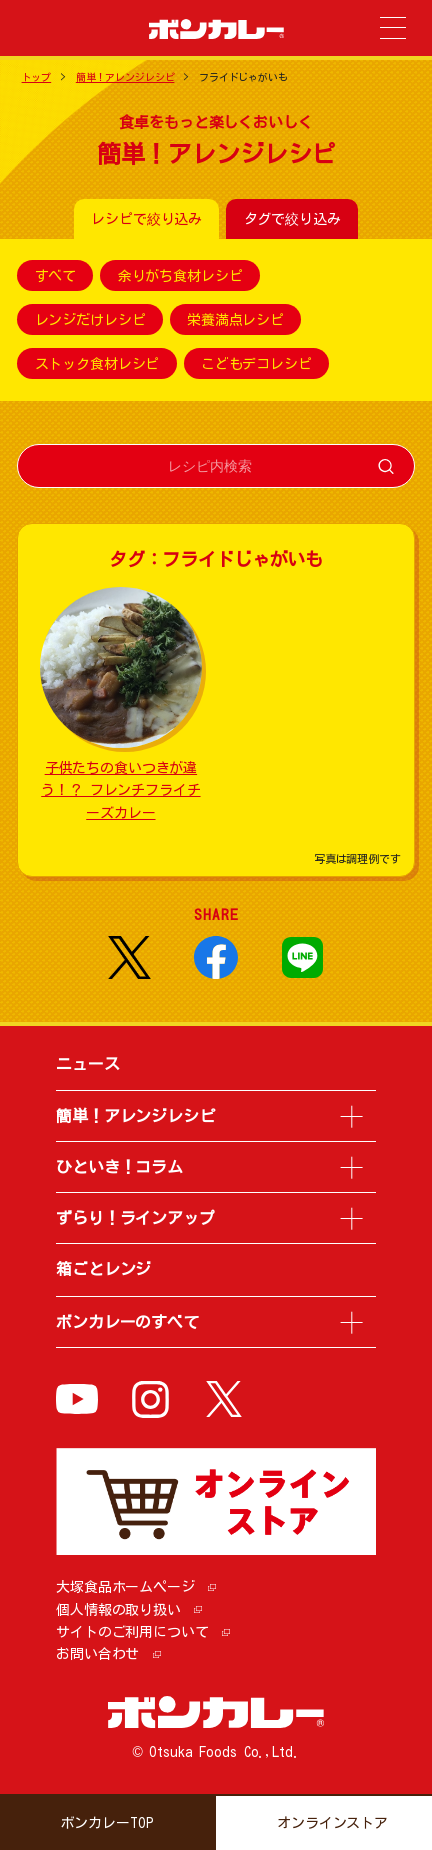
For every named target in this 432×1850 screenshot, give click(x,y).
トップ (37, 77)
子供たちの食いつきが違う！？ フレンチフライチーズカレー (120, 790)
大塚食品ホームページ (125, 1587)
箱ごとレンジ (103, 1269)
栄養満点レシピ (235, 320)
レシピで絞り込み (146, 219)
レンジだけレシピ (90, 320)
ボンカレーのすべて (127, 1322)
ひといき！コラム (119, 1167)
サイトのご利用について (132, 1632)
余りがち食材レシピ (180, 276)
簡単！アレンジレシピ (125, 77)
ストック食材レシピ (97, 364)
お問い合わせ (97, 1654)
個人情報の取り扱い (118, 1610)
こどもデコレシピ (256, 364)
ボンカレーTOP (107, 1823)
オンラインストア (332, 1823)
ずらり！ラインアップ (135, 1218)
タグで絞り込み (292, 219)
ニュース (87, 1064)
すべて (56, 276)
